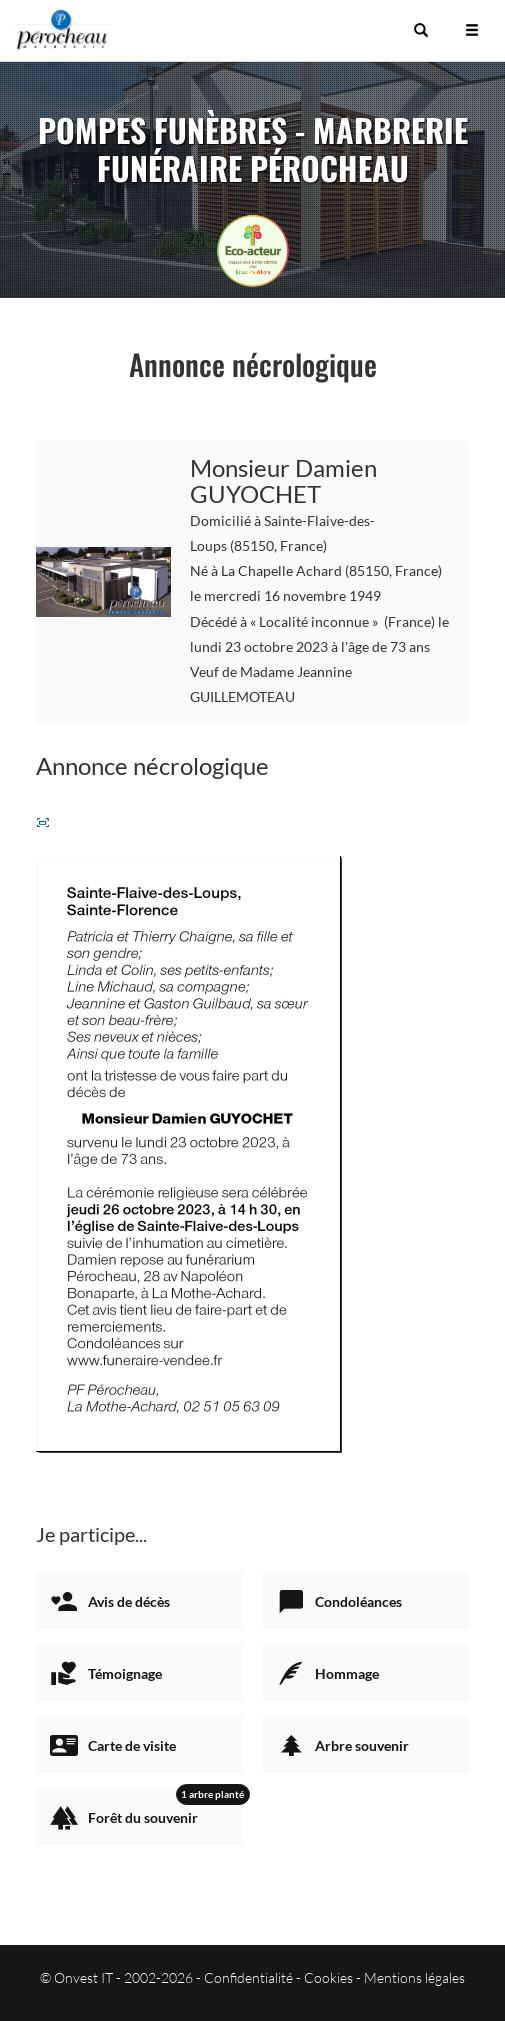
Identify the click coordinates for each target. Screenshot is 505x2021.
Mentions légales (414, 1977)
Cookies (328, 1977)
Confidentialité (248, 1977)
